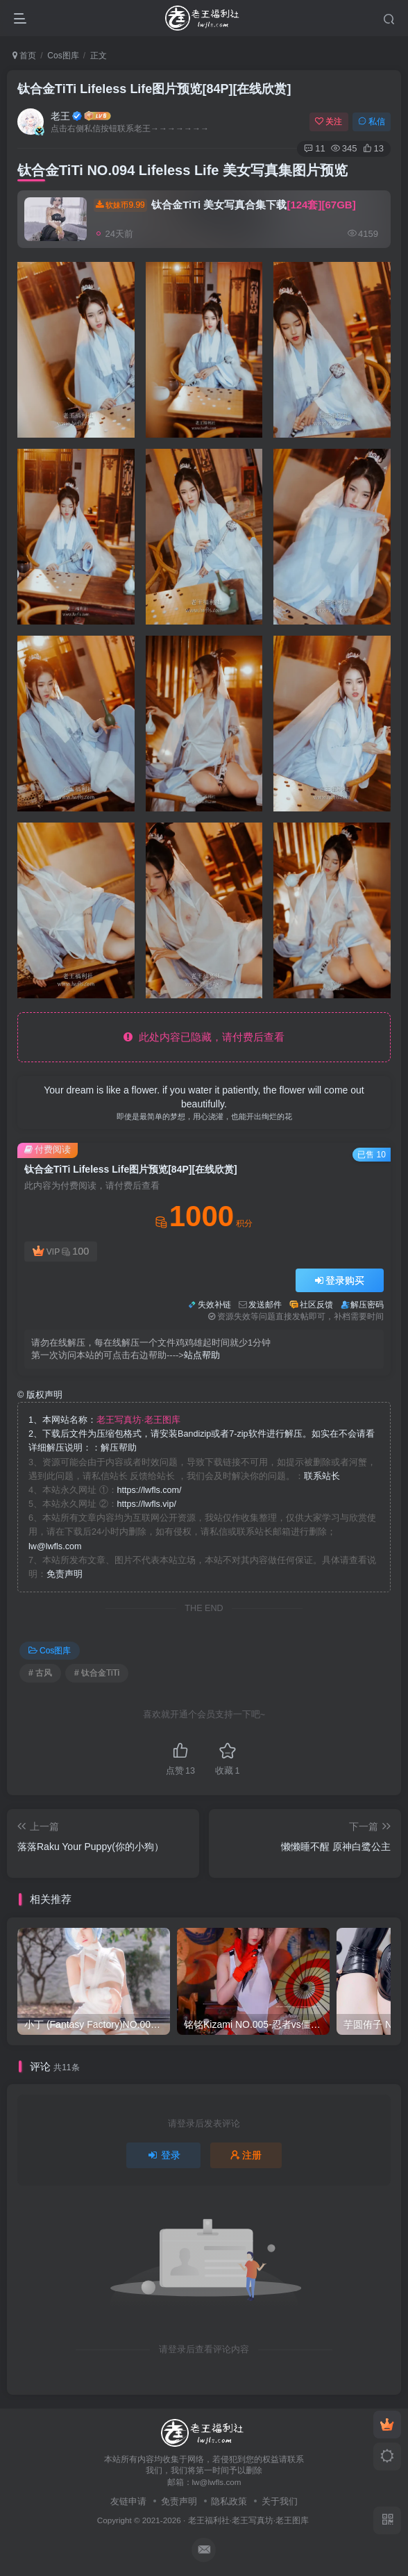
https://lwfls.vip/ (146, 1504)
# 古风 (40, 1673)
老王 (60, 116)
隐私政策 (229, 2501)
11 (314, 148)
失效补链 (214, 1305)
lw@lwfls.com (54, 1546)
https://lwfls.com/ (149, 1490)
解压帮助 (119, 1448)
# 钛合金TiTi (96, 1673)
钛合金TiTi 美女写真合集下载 (225, 204)
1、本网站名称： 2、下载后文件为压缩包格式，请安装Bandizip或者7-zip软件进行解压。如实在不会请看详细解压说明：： (201, 1434)
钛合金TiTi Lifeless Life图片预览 (154, 89)
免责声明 (64, 1574)
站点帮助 (202, 1355)
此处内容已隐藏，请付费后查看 (204, 1037)
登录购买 (340, 1280)
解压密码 (367, 1305)
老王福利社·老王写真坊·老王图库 (248, 2520)
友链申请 (128, 2501)
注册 (246, 2155)
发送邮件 (265, 1305)
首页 (24, 55)
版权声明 (39, 1395)
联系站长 (322, 1476)
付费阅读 (47, 1149)
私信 (371, 121)
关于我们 (280, 2501)
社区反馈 (316, 1305)
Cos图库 (62, 55)
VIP (61, 1251)
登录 (163, 2155)
